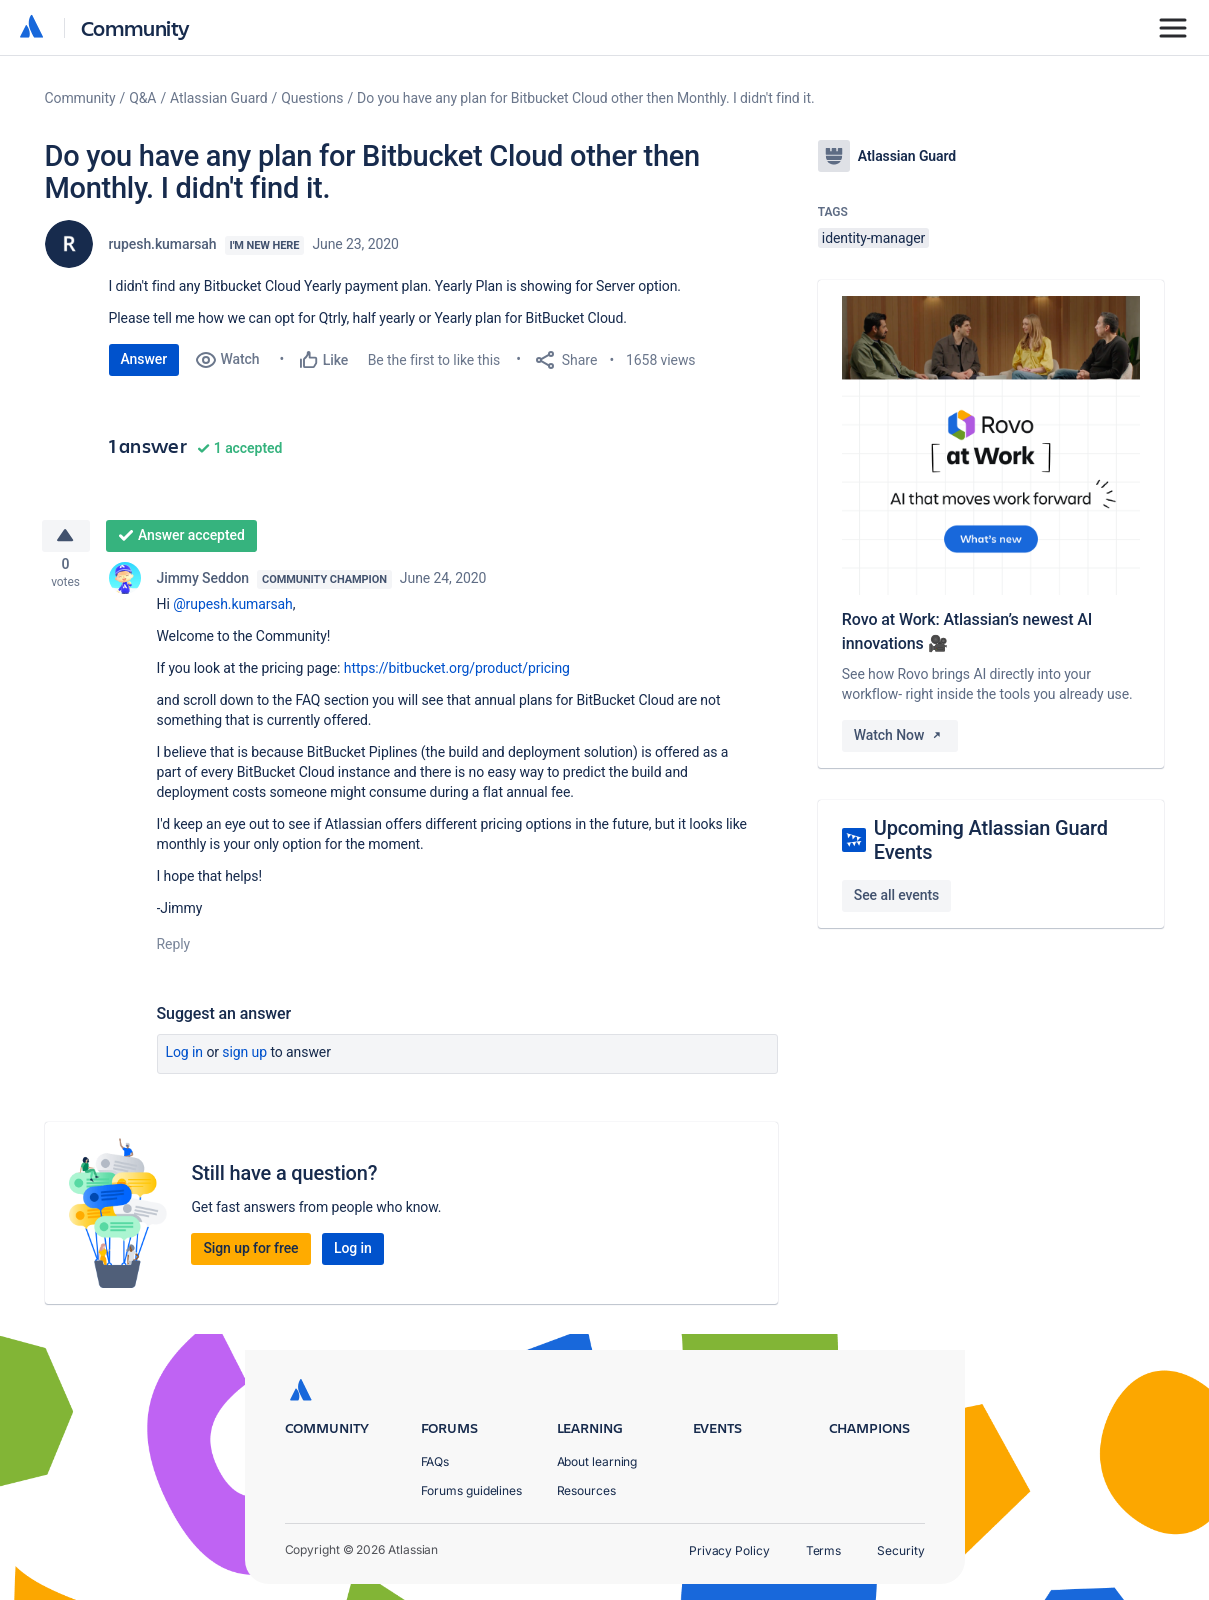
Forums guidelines (472, 1490)
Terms (824, 1550)
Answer (144, 359)
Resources (586, 1490)
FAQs (435, 1461)
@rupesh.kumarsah (233, 610)
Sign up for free (250, 1254)
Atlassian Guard (218, 98)
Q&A (142, 98)
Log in (185, 1058)
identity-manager (873, 238)
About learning (597, 1461)
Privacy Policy (729, 1550)
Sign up (244, 1058)
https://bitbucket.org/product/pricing (457, 674)
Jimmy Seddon (203, 584)
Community (135, 27)
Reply (174, 950)
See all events (896, 895)
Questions (312, 98)
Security (900, 1550)
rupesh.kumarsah (163, 244)
